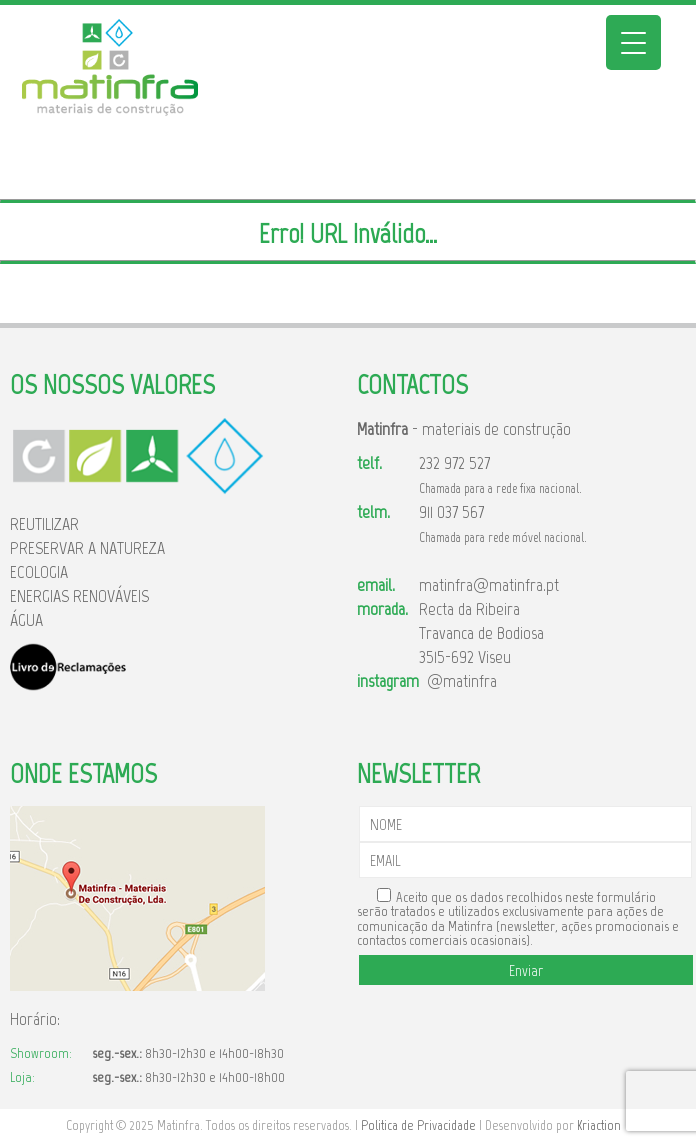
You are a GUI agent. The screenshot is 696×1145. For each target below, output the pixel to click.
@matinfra (458, 681)
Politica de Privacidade (418, 1125)
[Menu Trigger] (633, 42)
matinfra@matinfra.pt (489, 585)
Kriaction (599, 1125)
